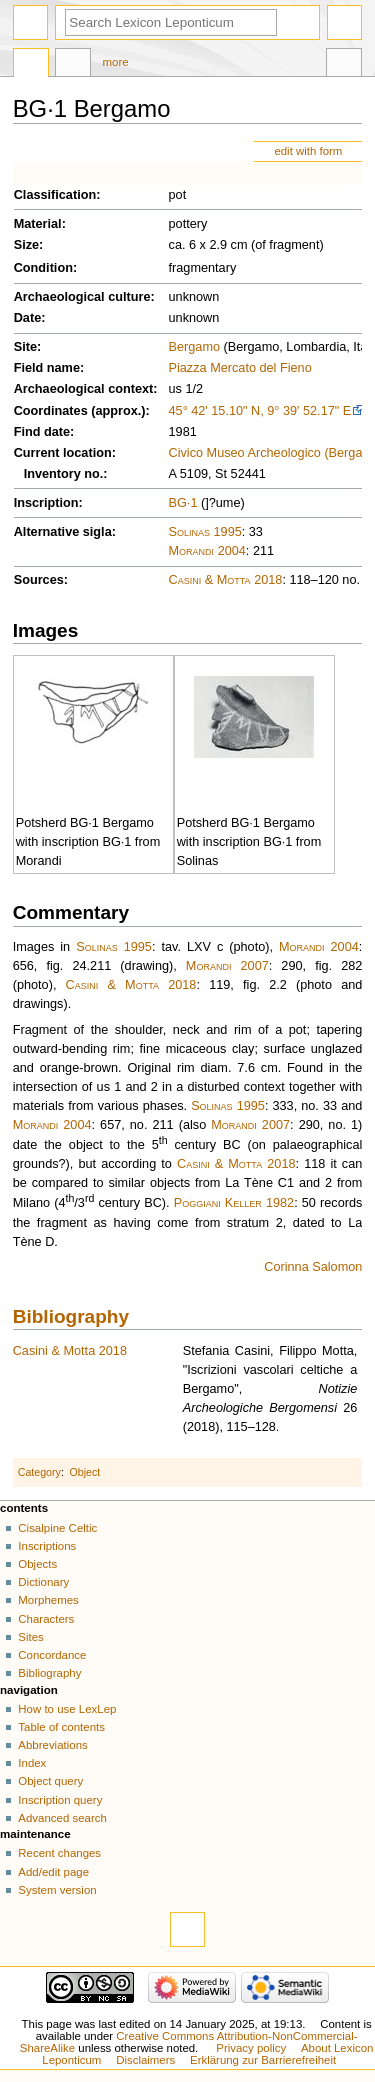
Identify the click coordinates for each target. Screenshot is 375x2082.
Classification (55, 195)
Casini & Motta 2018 (226, 580)
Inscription (46, 503)
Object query (50, 1781)
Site (25, 347)
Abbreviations (52, 1745)
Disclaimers (145, 2060)
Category (39, 1472)
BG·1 (183, 503)
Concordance (52, 1655)
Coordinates (51, 411)
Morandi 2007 (227, 966)
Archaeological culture (82, 297)
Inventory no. (64, 474)
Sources (39, 580)
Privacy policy (251, 2048)
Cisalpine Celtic (57, 1528)
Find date (42, 432)
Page (31, 65)
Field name (47, 368)
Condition (43, 268)
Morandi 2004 (207, 551)
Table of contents (61, 1727)
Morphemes (48, 1600)
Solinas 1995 (205, 532)
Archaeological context (84, 389)
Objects (37, 1564)
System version (57, 1890)
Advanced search (62, 1818)
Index (32, 1763)
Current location (63, 453)
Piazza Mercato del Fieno (240, 368)
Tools (344, 65)
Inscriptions (47, 1546)
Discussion (73, 65)
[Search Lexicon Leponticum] (171, 22)
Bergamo (194, 347)
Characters (46, 1619)
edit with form (308, 151)
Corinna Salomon (313, 1267)
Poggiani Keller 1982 (234, 1203)
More (116, 62)
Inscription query (60, 1800)
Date (28, 318)
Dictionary (43, 1582)
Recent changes (59, 1853)
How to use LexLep (67, 1709)
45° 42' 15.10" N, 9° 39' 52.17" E (260, 411)
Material (38, 224)
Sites (30, 1637)
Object (85, 1472)
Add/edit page (53, 1872)
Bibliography (71, 1316)
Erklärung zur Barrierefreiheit (263, 2060)
